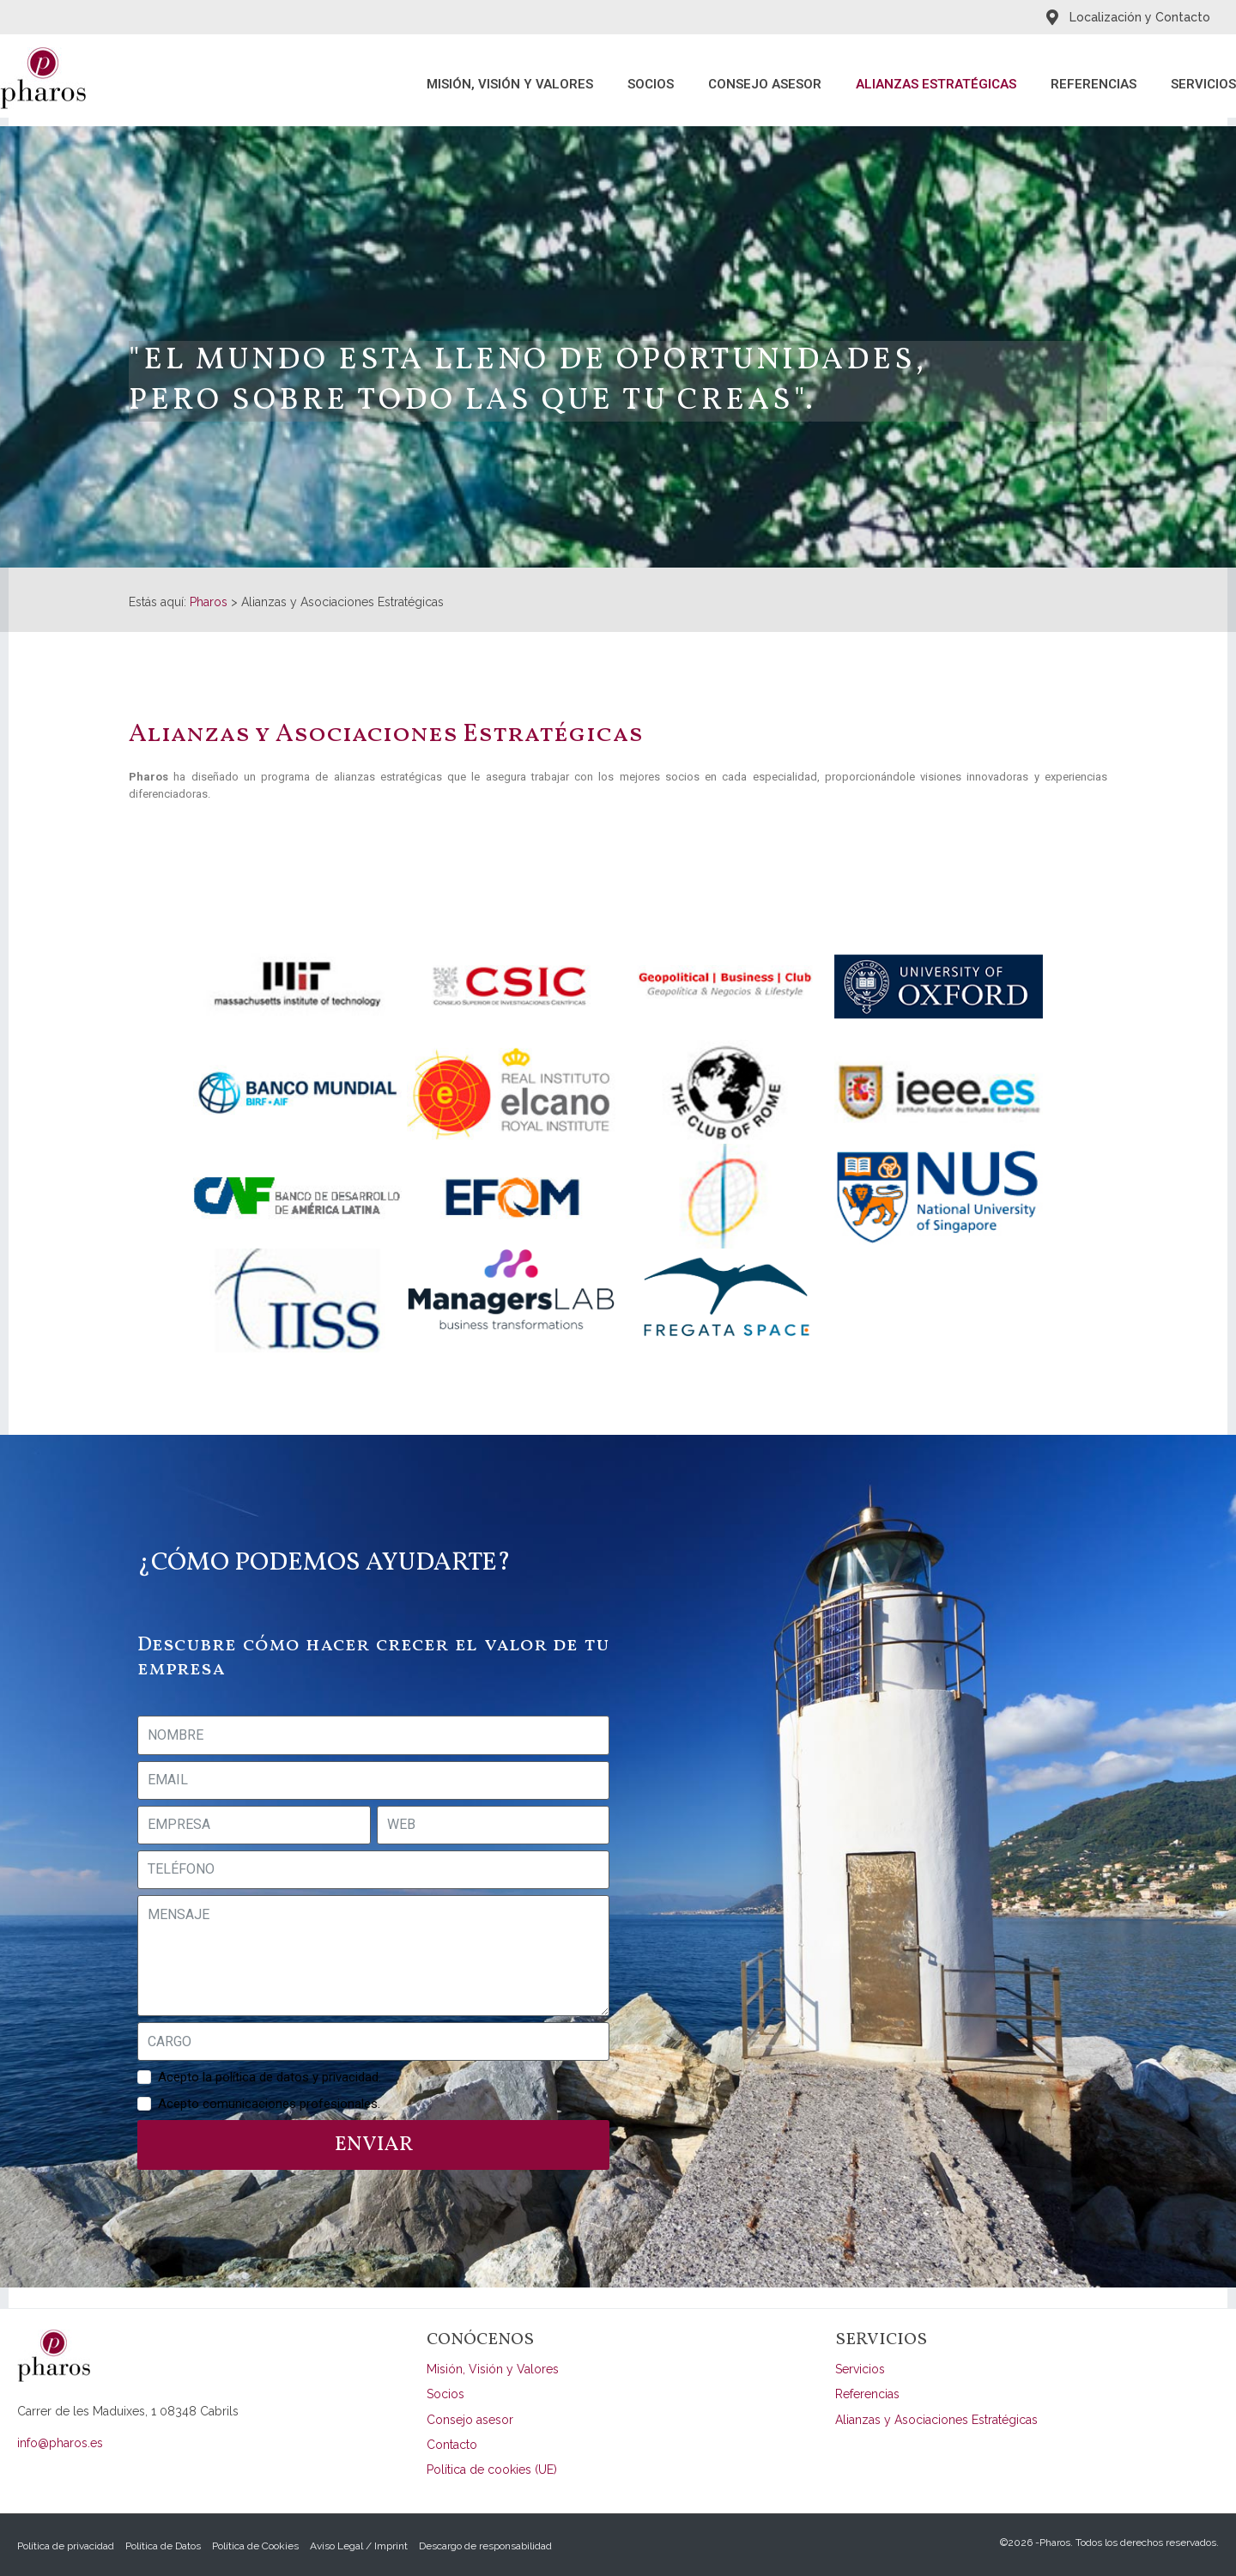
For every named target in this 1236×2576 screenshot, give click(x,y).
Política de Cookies (255, 2546)
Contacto (452, 2444)
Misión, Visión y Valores (510, 84)
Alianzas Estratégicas (936, 84)
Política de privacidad (65, 2546)
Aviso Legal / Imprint (359, 2546)
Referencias (1093, 84)
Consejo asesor (764, 84)
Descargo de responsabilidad (485, 2546)
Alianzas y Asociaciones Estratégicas (936, 2420)
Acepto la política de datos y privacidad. (269, 2077)
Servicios (1203, 84)
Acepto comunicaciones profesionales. (269, 2103)
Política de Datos (163, 2546)
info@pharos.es (60, 2443)
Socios (650, 84)
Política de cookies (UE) (492, 2469)
